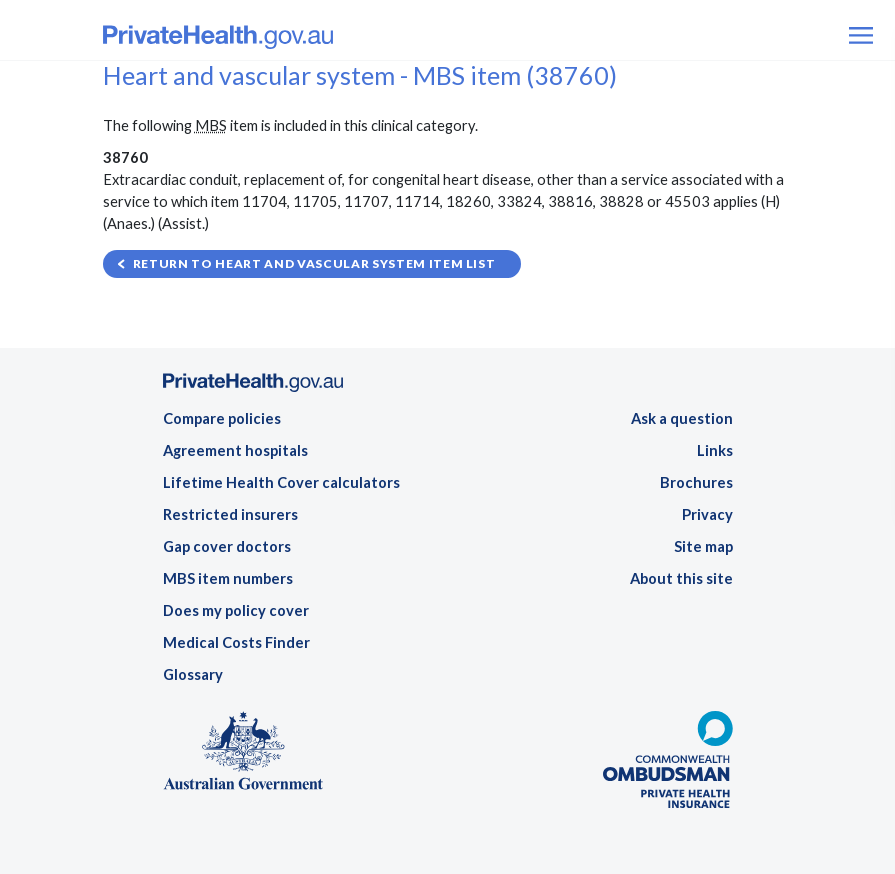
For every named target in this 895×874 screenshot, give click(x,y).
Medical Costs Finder (236, 642)
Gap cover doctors (227, 546)
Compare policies (222, 418)
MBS (211, 125)
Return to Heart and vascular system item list (314, 263)
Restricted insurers (230, 514)
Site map (703, 546)
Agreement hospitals (235, 450)
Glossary (193, 674)
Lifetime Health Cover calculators (281, 482)
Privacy (707, 514)
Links (715, 450)
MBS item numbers (228, 578)
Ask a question (682, 418)
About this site (681, 578)
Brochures (696, 482)
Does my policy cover (236, 610)
